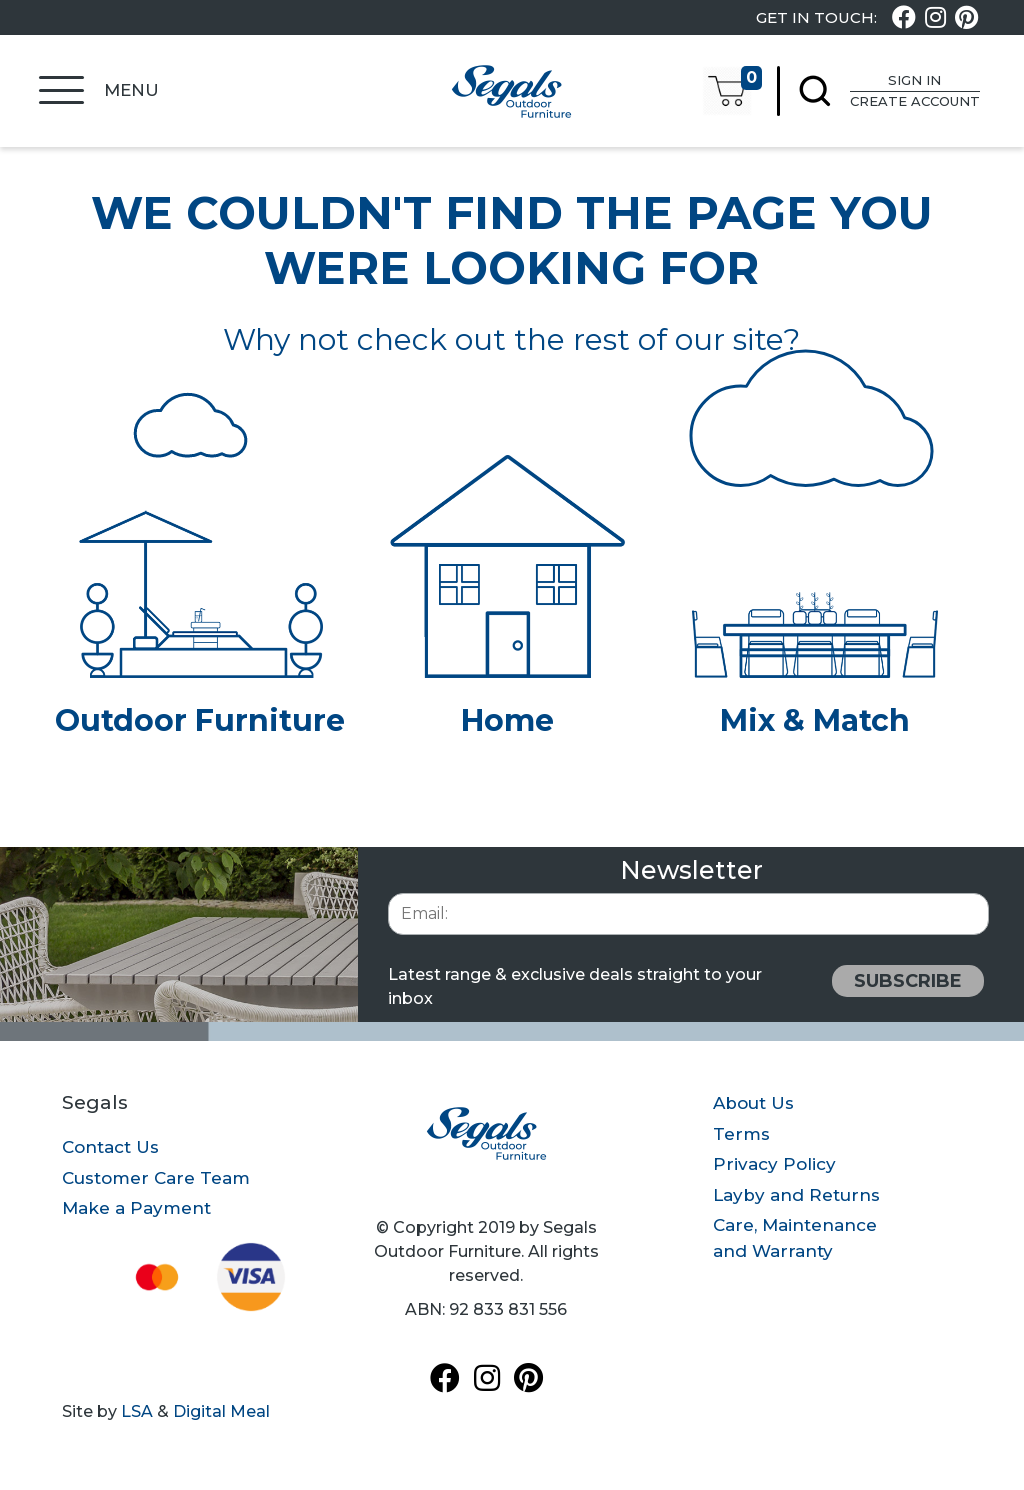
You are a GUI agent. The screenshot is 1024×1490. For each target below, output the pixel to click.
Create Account (908, 102)
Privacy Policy (774, 1164)
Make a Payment (136, 1208)
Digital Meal (221, 1411)
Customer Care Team (156, 1178)
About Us (753, 1103)
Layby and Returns (796, 1195)
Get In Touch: (816, 18)
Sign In (907, 82)
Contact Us (110, 1147)
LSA (137, 1411)
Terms (741, 1134)
